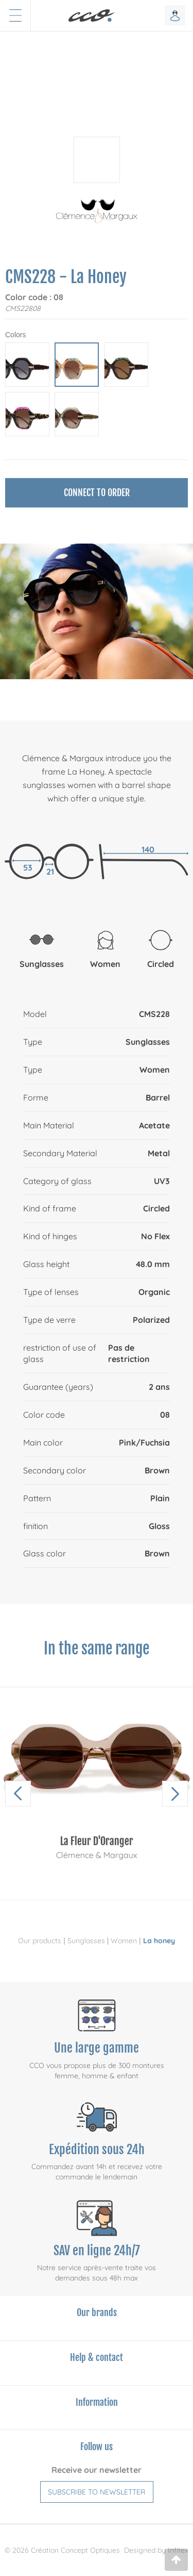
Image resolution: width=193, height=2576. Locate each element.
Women (124, 1940)
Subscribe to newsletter (96, 2492)
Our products (39, 1940)
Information (97, 2402)
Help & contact (96, 2357)
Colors (15, 335)
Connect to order (97, 492)
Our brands (97, 2312)
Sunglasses (86, 1940)
